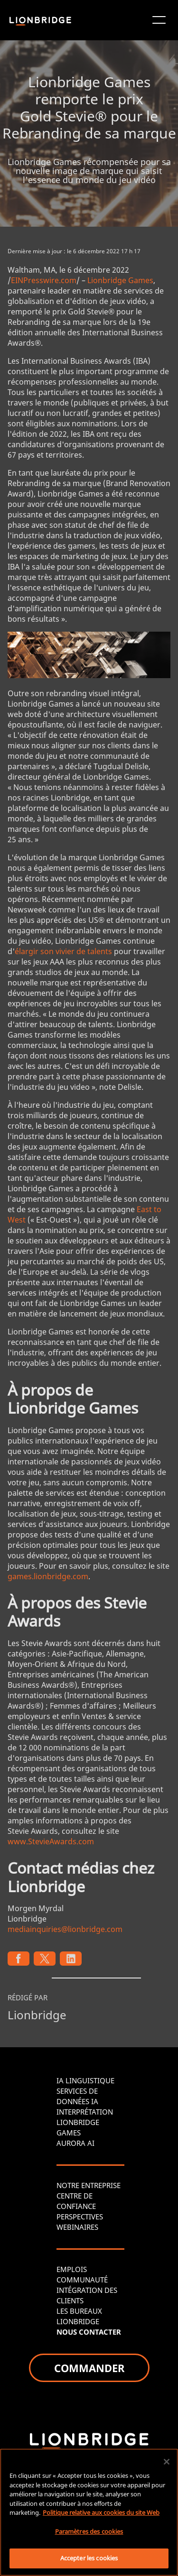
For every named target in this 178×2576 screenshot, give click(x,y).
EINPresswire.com (43, 280)
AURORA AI (75, 2143)
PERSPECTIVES (79, 2216)
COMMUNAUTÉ (82, 2279)
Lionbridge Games (120, 280)
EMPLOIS (71, 2269)
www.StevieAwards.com (51, 1841)
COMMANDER (89, 2368)
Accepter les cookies (89, 2558)
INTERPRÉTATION (84, 2111)
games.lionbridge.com (48, 1576)
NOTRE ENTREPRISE (88, 2185)
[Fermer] (166, 2461)
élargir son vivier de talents (63, 951)
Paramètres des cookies (89, 2531)
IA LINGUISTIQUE (85, 2080)
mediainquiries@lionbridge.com (65, 1929)
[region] (89, 2512)
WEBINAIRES (77, 2227)
